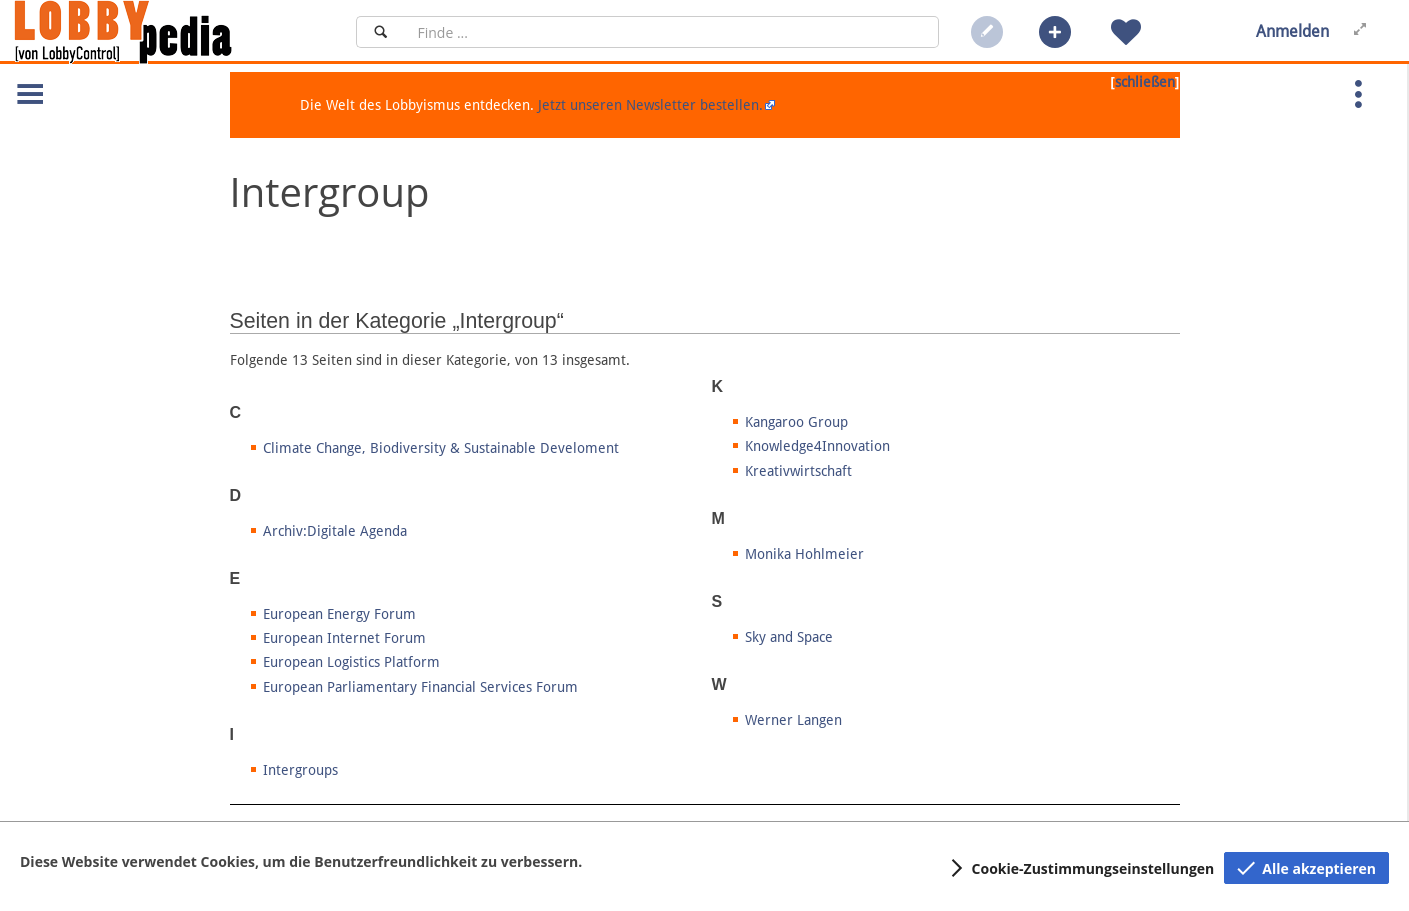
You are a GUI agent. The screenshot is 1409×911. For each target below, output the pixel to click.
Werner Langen (793, 720)
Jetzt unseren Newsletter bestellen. (650, 105)
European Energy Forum (339, 614)
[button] (1055, 32)
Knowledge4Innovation (817, 446)
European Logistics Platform (351, 662)
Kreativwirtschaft (798, 471)
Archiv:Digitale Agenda (335, 531)
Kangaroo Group (796, 422)
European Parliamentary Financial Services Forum (420, 687)
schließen (1145, 82)
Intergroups (300, 770)
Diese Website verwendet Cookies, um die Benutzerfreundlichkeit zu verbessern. (301, 861)
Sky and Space (789, 637)
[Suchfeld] (672, 32)
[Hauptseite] (157, 32)
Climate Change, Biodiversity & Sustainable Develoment (441, 448)
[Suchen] (380, 32)
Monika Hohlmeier (804, 554)
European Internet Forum (344, 638)
